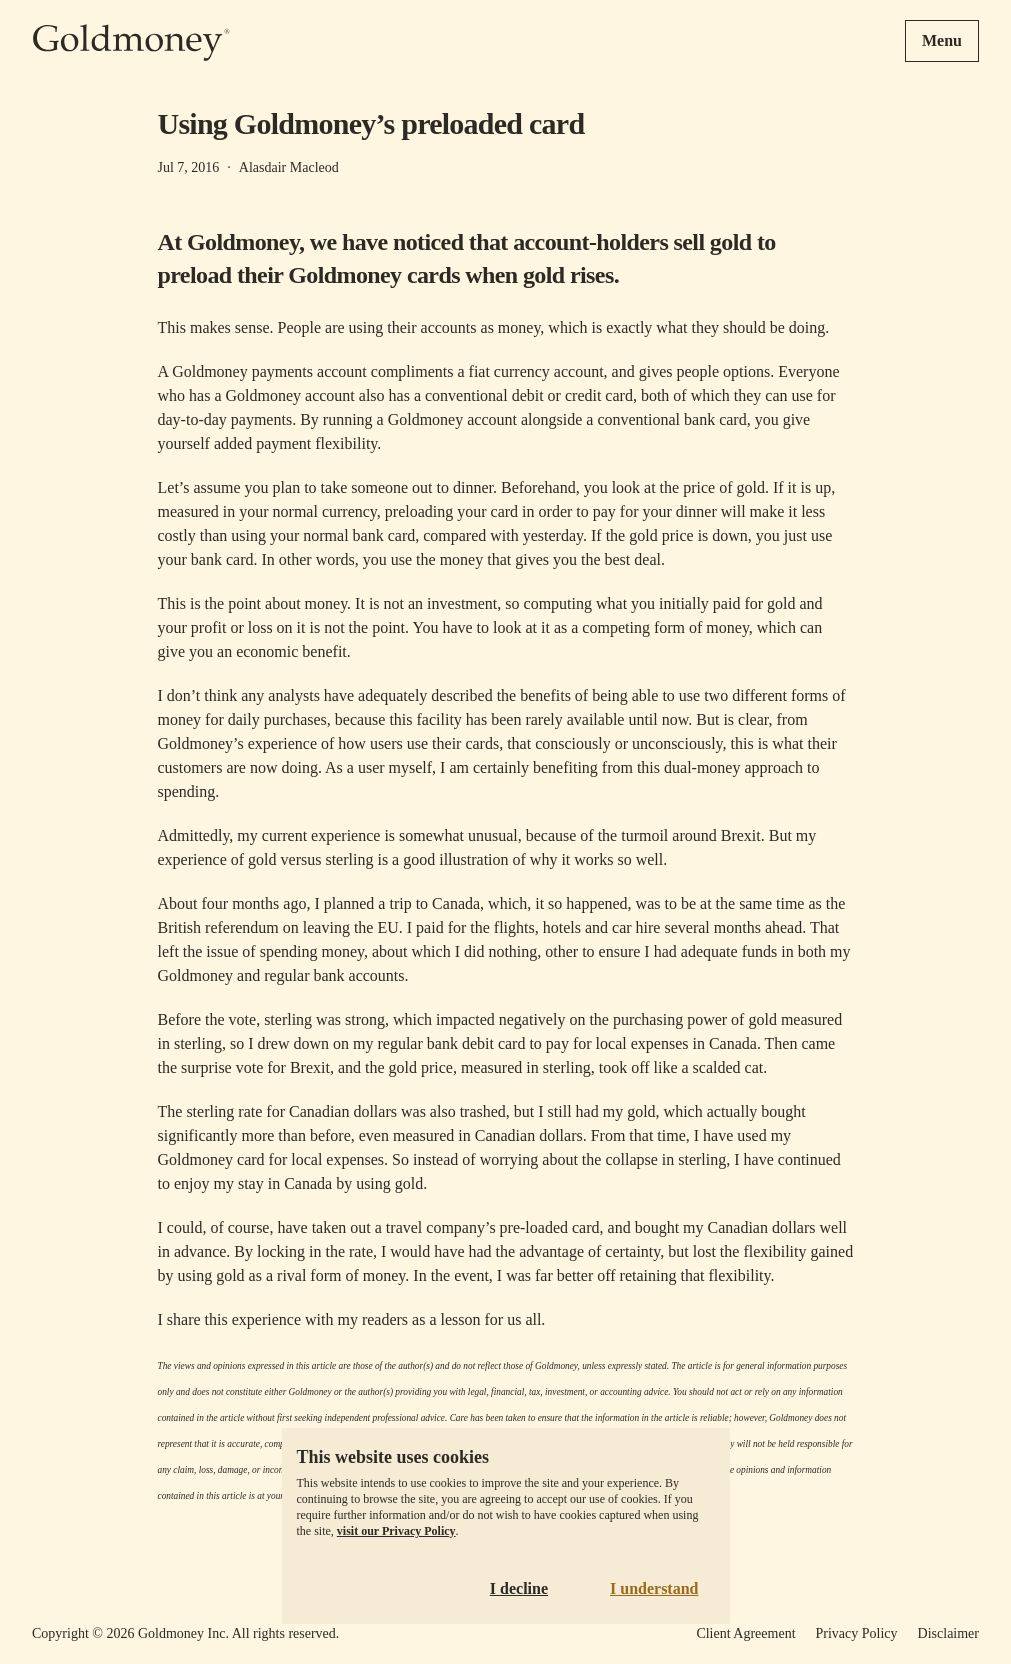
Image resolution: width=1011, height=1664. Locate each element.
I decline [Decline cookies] (519, 1588)
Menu (942, 40)
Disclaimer (948, 1633)
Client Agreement (745, 1633)
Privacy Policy (857, 1633)
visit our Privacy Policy (396, 1531)
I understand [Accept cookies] (654, 1588)
